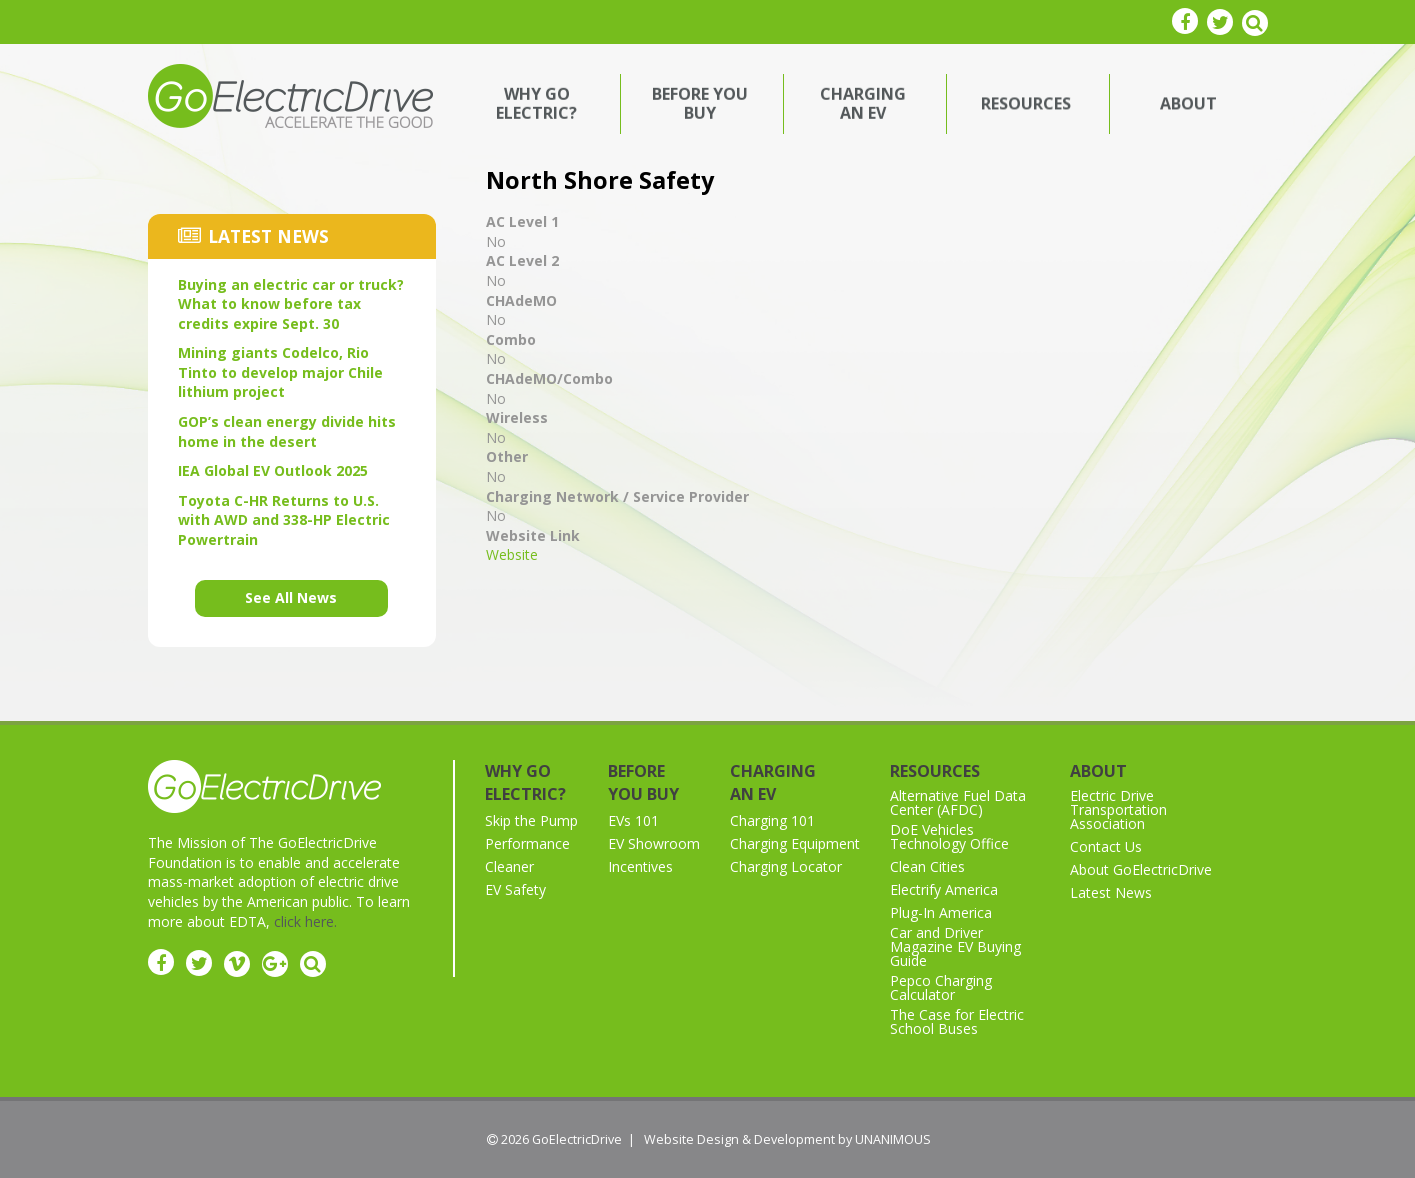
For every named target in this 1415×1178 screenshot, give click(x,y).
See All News (291, 597)
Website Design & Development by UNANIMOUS (787, 1139)
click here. (305, 921)
